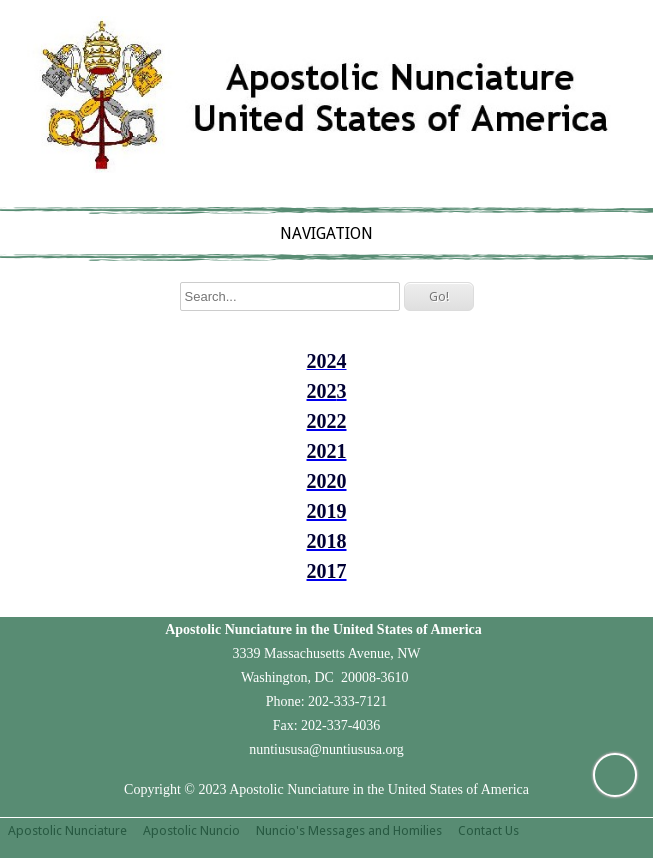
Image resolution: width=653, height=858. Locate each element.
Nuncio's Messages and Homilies (349, 830)
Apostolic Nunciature (67, 830)
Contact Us (488, 830)
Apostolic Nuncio (191, 830)
